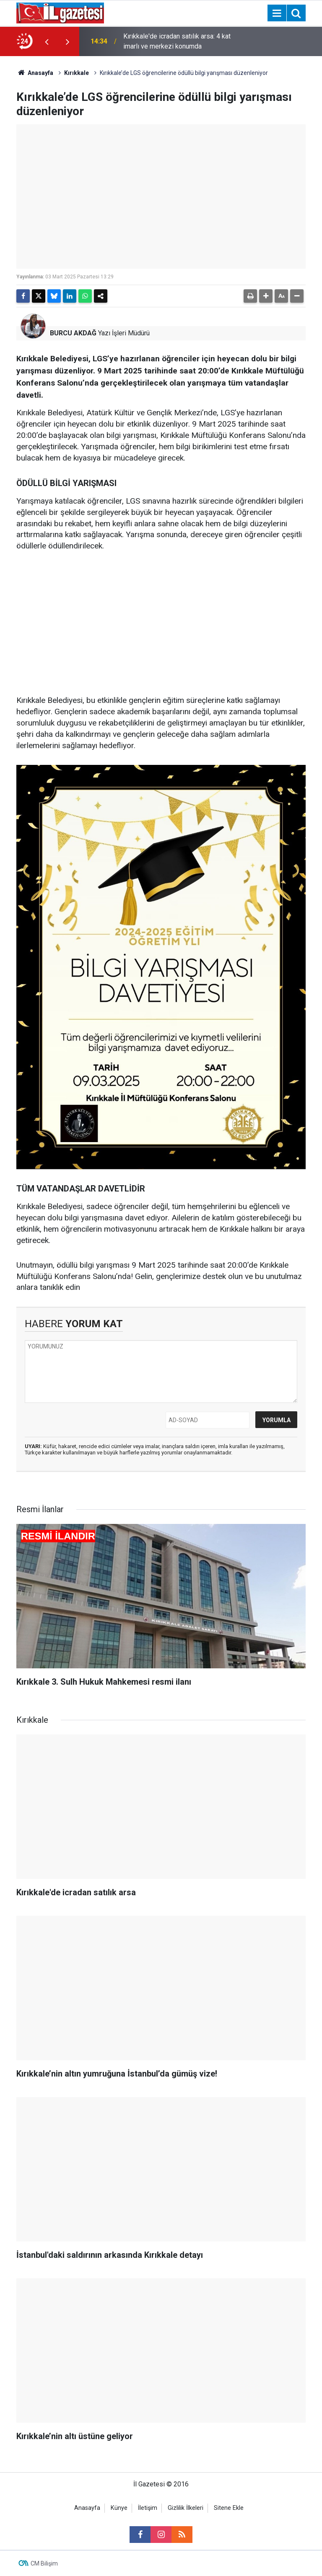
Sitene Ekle (229, 2508)
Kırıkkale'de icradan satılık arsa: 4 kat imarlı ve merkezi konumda (177, 41)
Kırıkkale (76, 72)
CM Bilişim (44, 2563)
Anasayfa (34, 72)
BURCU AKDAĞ (73, 333)
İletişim (147, 2508)
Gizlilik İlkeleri (185, 2508)
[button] (266, 296)
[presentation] (46, 41)
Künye (119, 2508)
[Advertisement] (161, 623)
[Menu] (276, 13)
